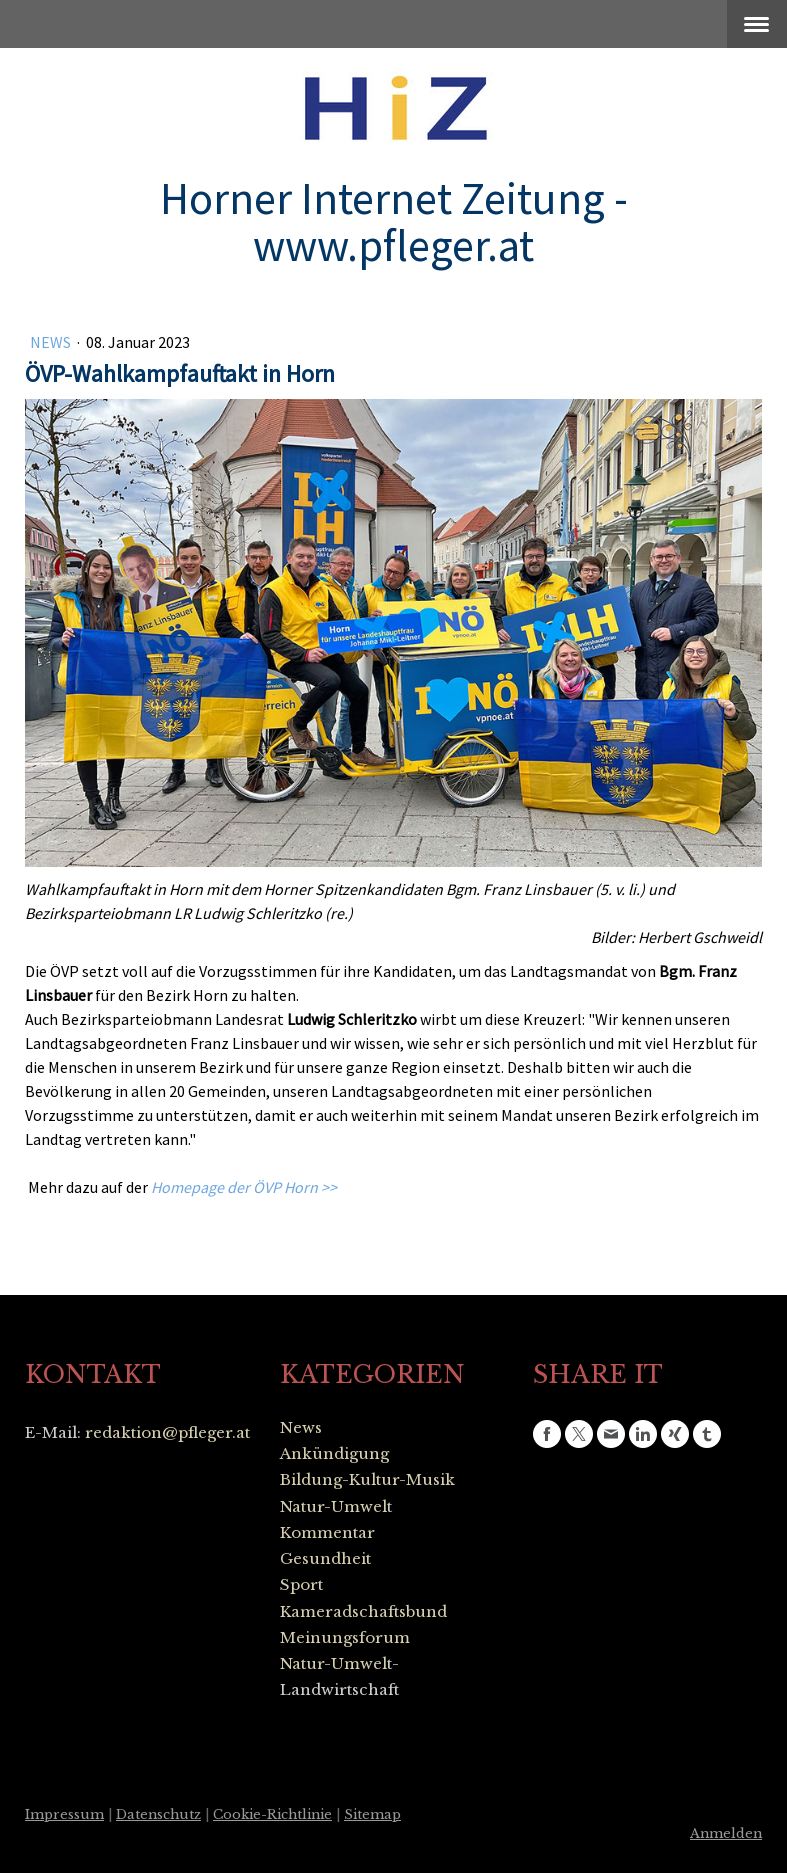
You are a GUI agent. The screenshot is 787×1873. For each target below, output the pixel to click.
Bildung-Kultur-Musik (367, 1479)
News (52, 342)
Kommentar (327, 1532)
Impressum (64, 1814)
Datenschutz (158, 1814)
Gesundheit (325, 1558)
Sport (301, 1584)
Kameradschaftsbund (363, 1611)
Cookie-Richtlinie (272, 1814)
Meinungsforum (345, 1637)
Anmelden (726, 1833)
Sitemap (372, 1814)
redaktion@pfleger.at (167, 1432)
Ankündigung (334, 1453)
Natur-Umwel (333, 1506)
